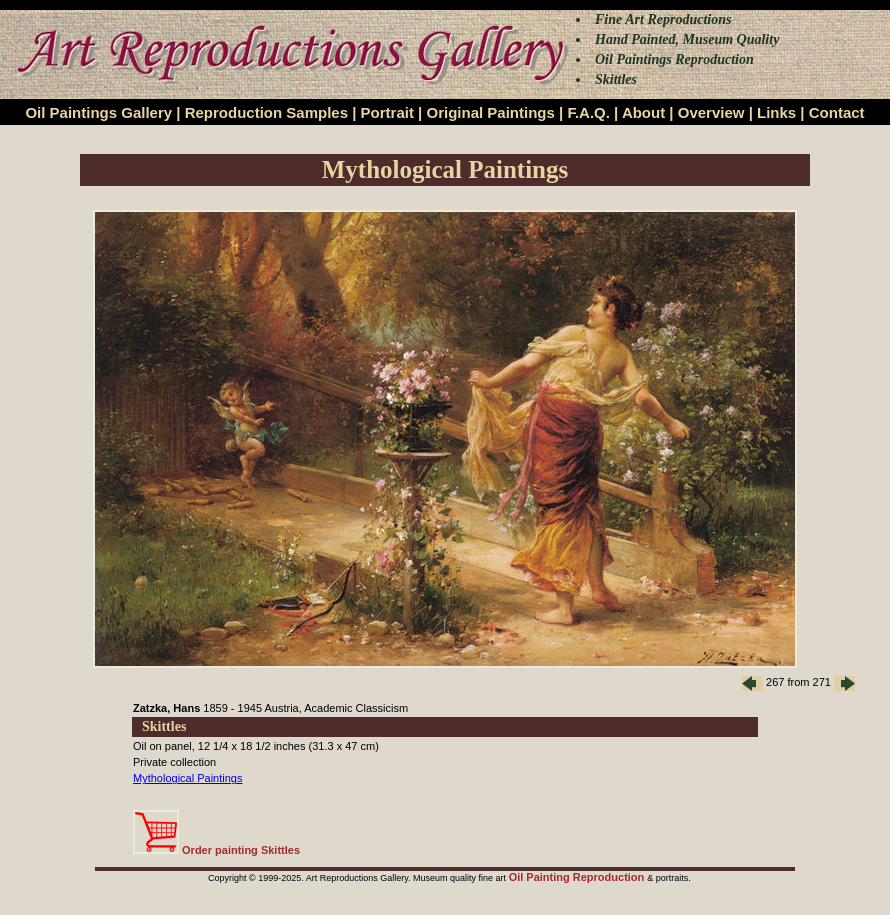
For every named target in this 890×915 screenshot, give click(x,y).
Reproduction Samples (266, 112)
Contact (837, 112)
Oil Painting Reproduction (578, 877)
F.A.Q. (588, 112)
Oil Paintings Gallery (98, 112)
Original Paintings (490, 112)
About (643, 112)
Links (776, 112)
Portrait (387, 112)
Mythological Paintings (187, 778)
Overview (711, 112)
